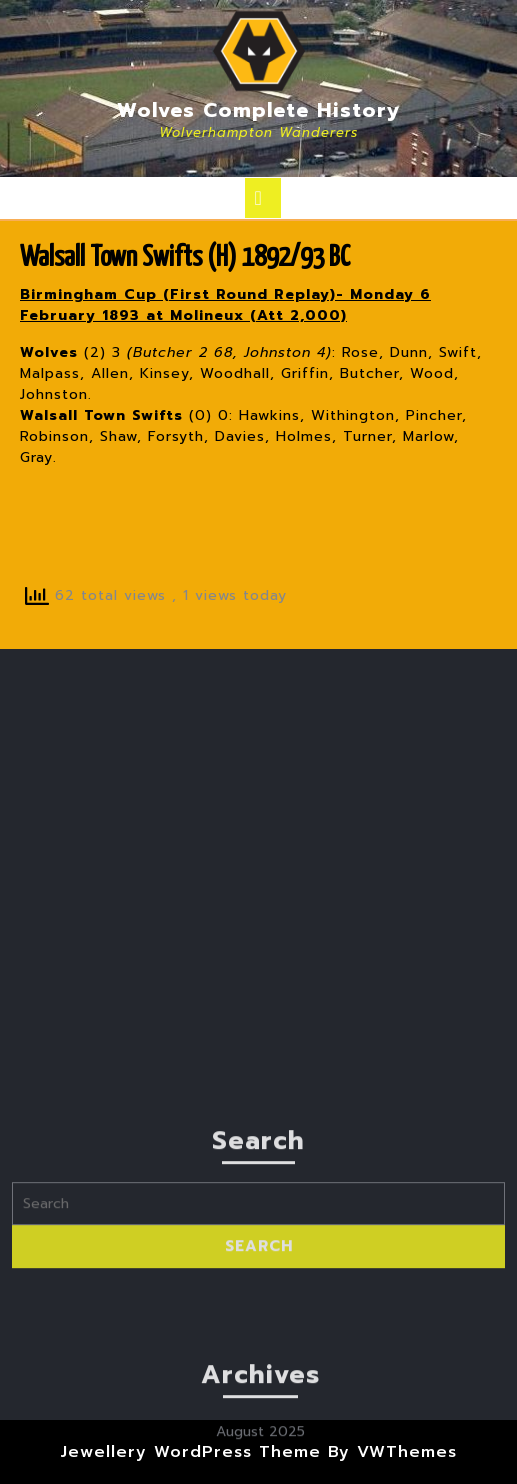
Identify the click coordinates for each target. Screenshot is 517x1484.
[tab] (263, 198)
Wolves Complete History (259, 110)
